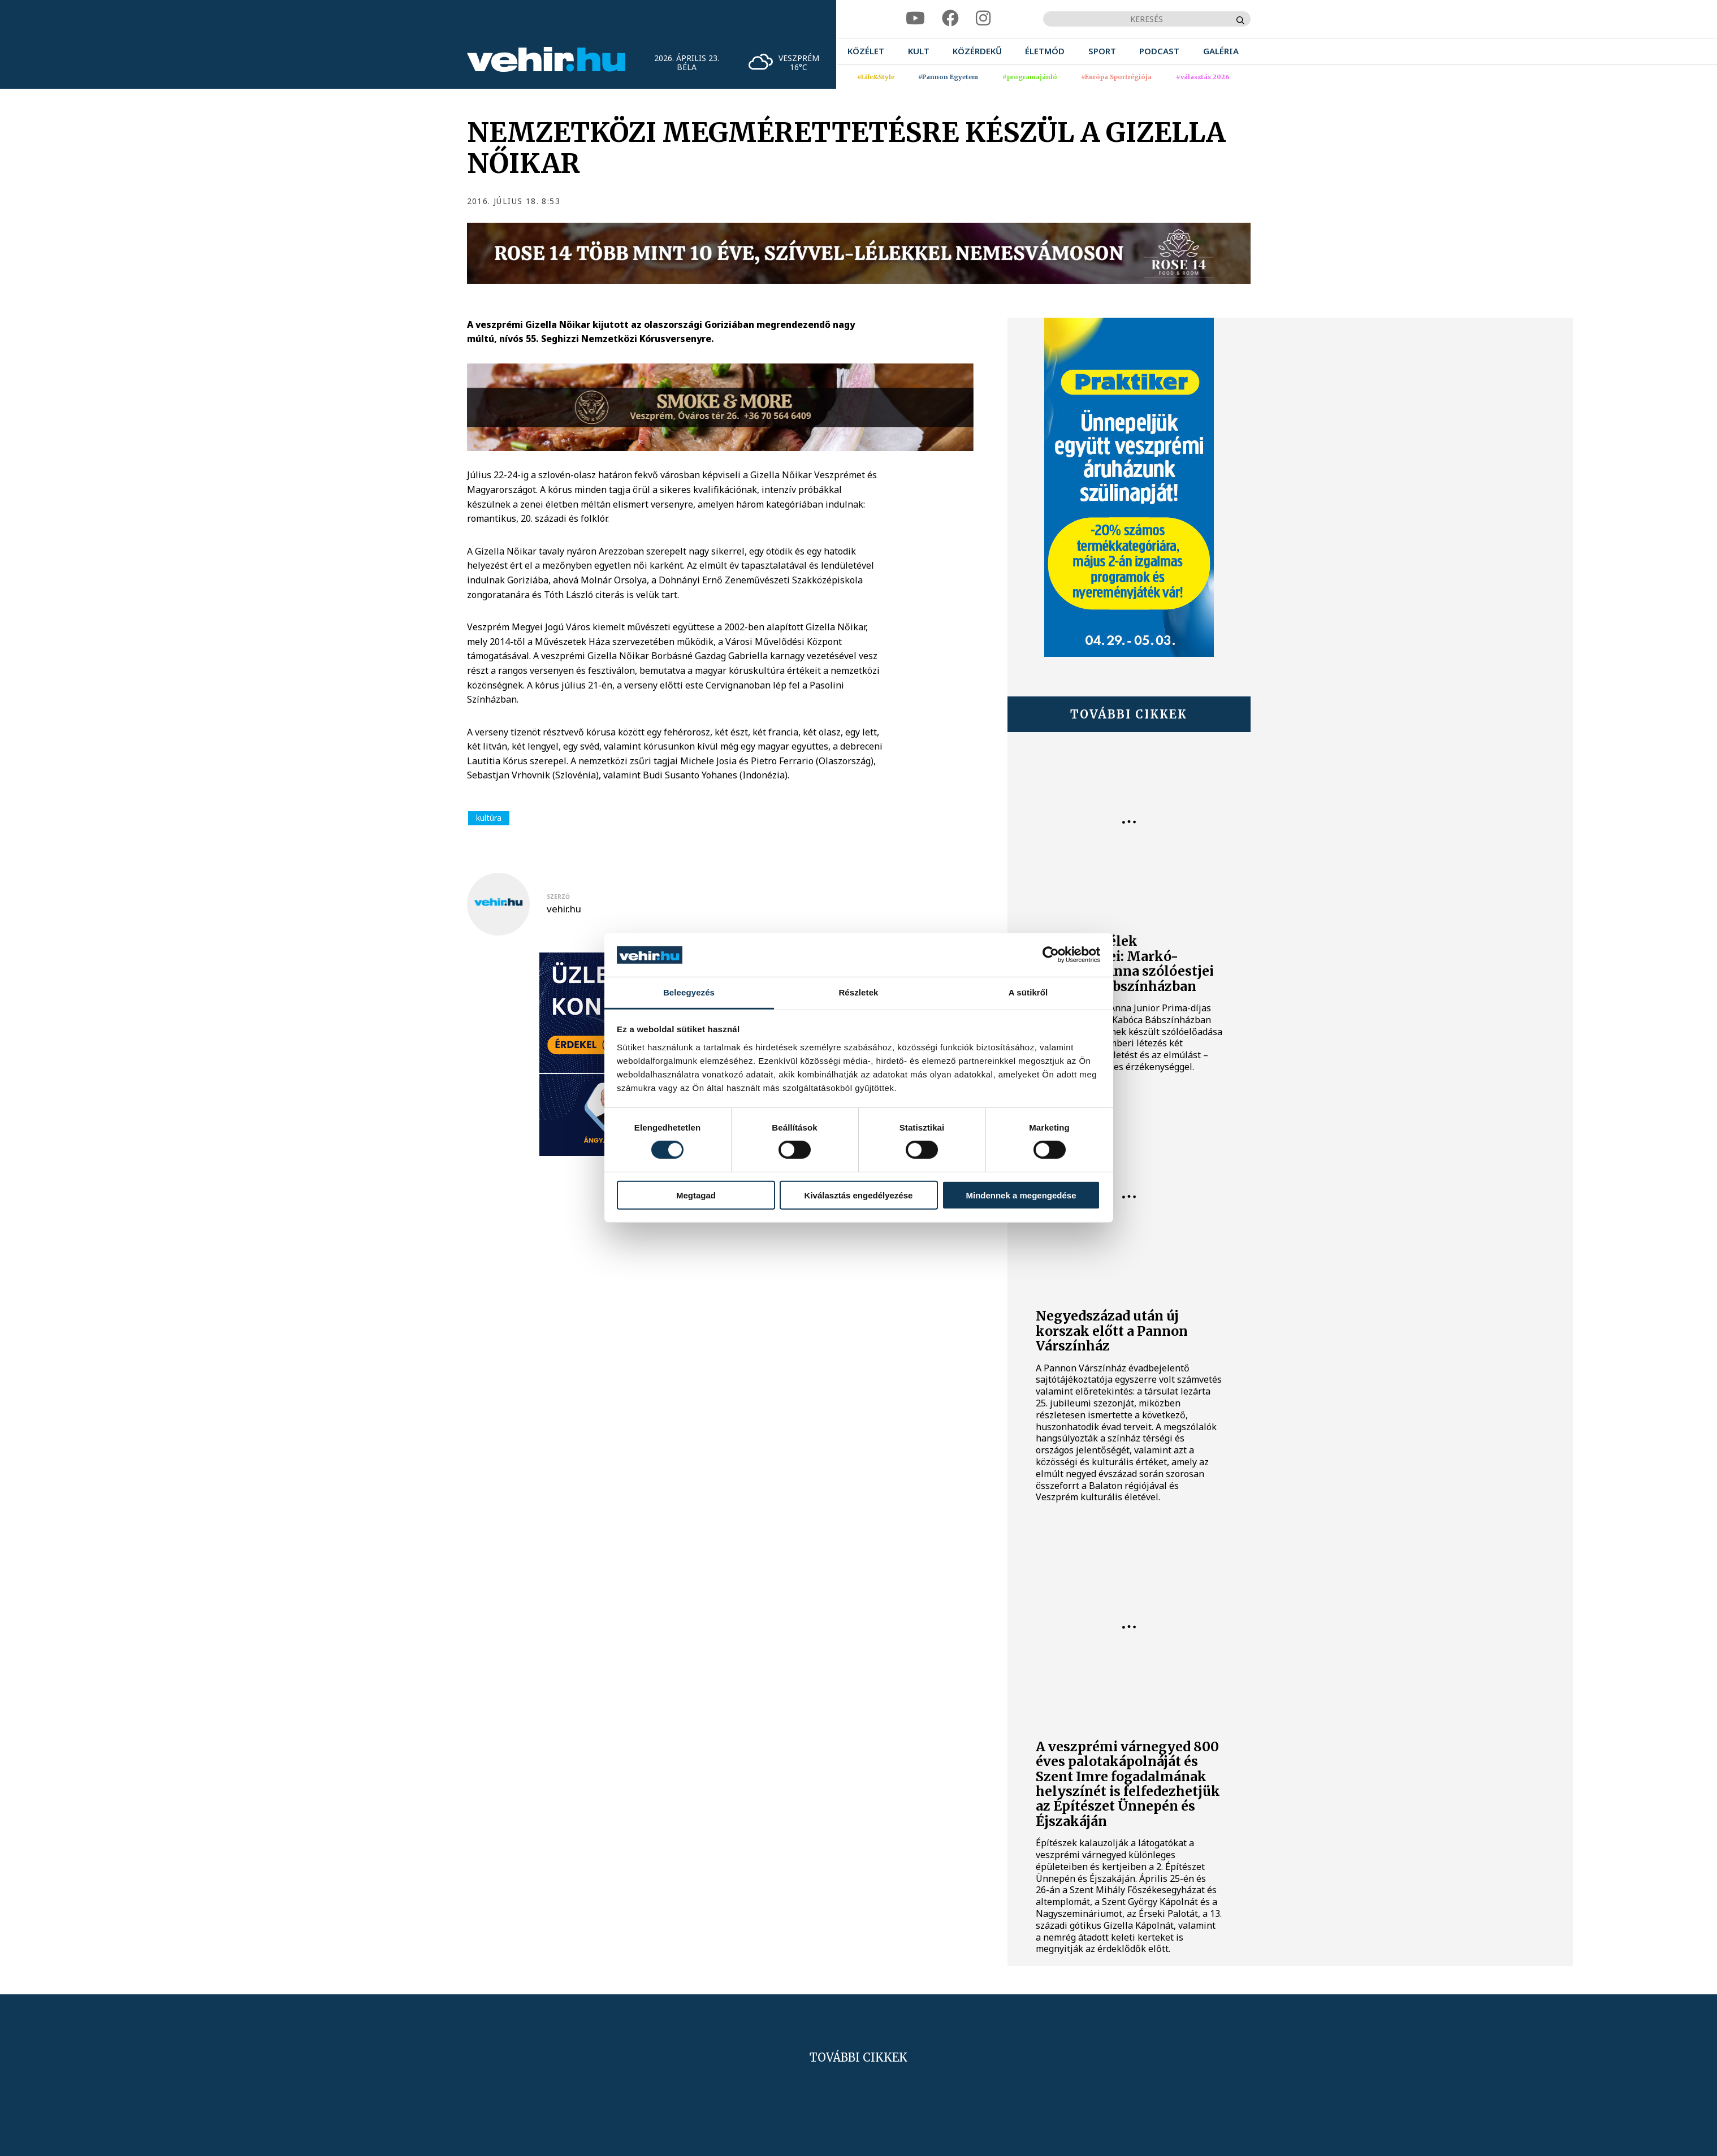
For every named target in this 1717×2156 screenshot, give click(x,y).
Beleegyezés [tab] (689, 992)
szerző (558, 897)
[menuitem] (865, 51)
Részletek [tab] (858, 992)
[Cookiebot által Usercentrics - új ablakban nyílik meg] (1050, 954)
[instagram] (983, 18)
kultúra (488, 817)
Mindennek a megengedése (1021, 1195)
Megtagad (696, 1195)
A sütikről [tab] (1028, 992)
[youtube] (915, 18)
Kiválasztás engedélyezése (859, 1195)
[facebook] (950, 18)
